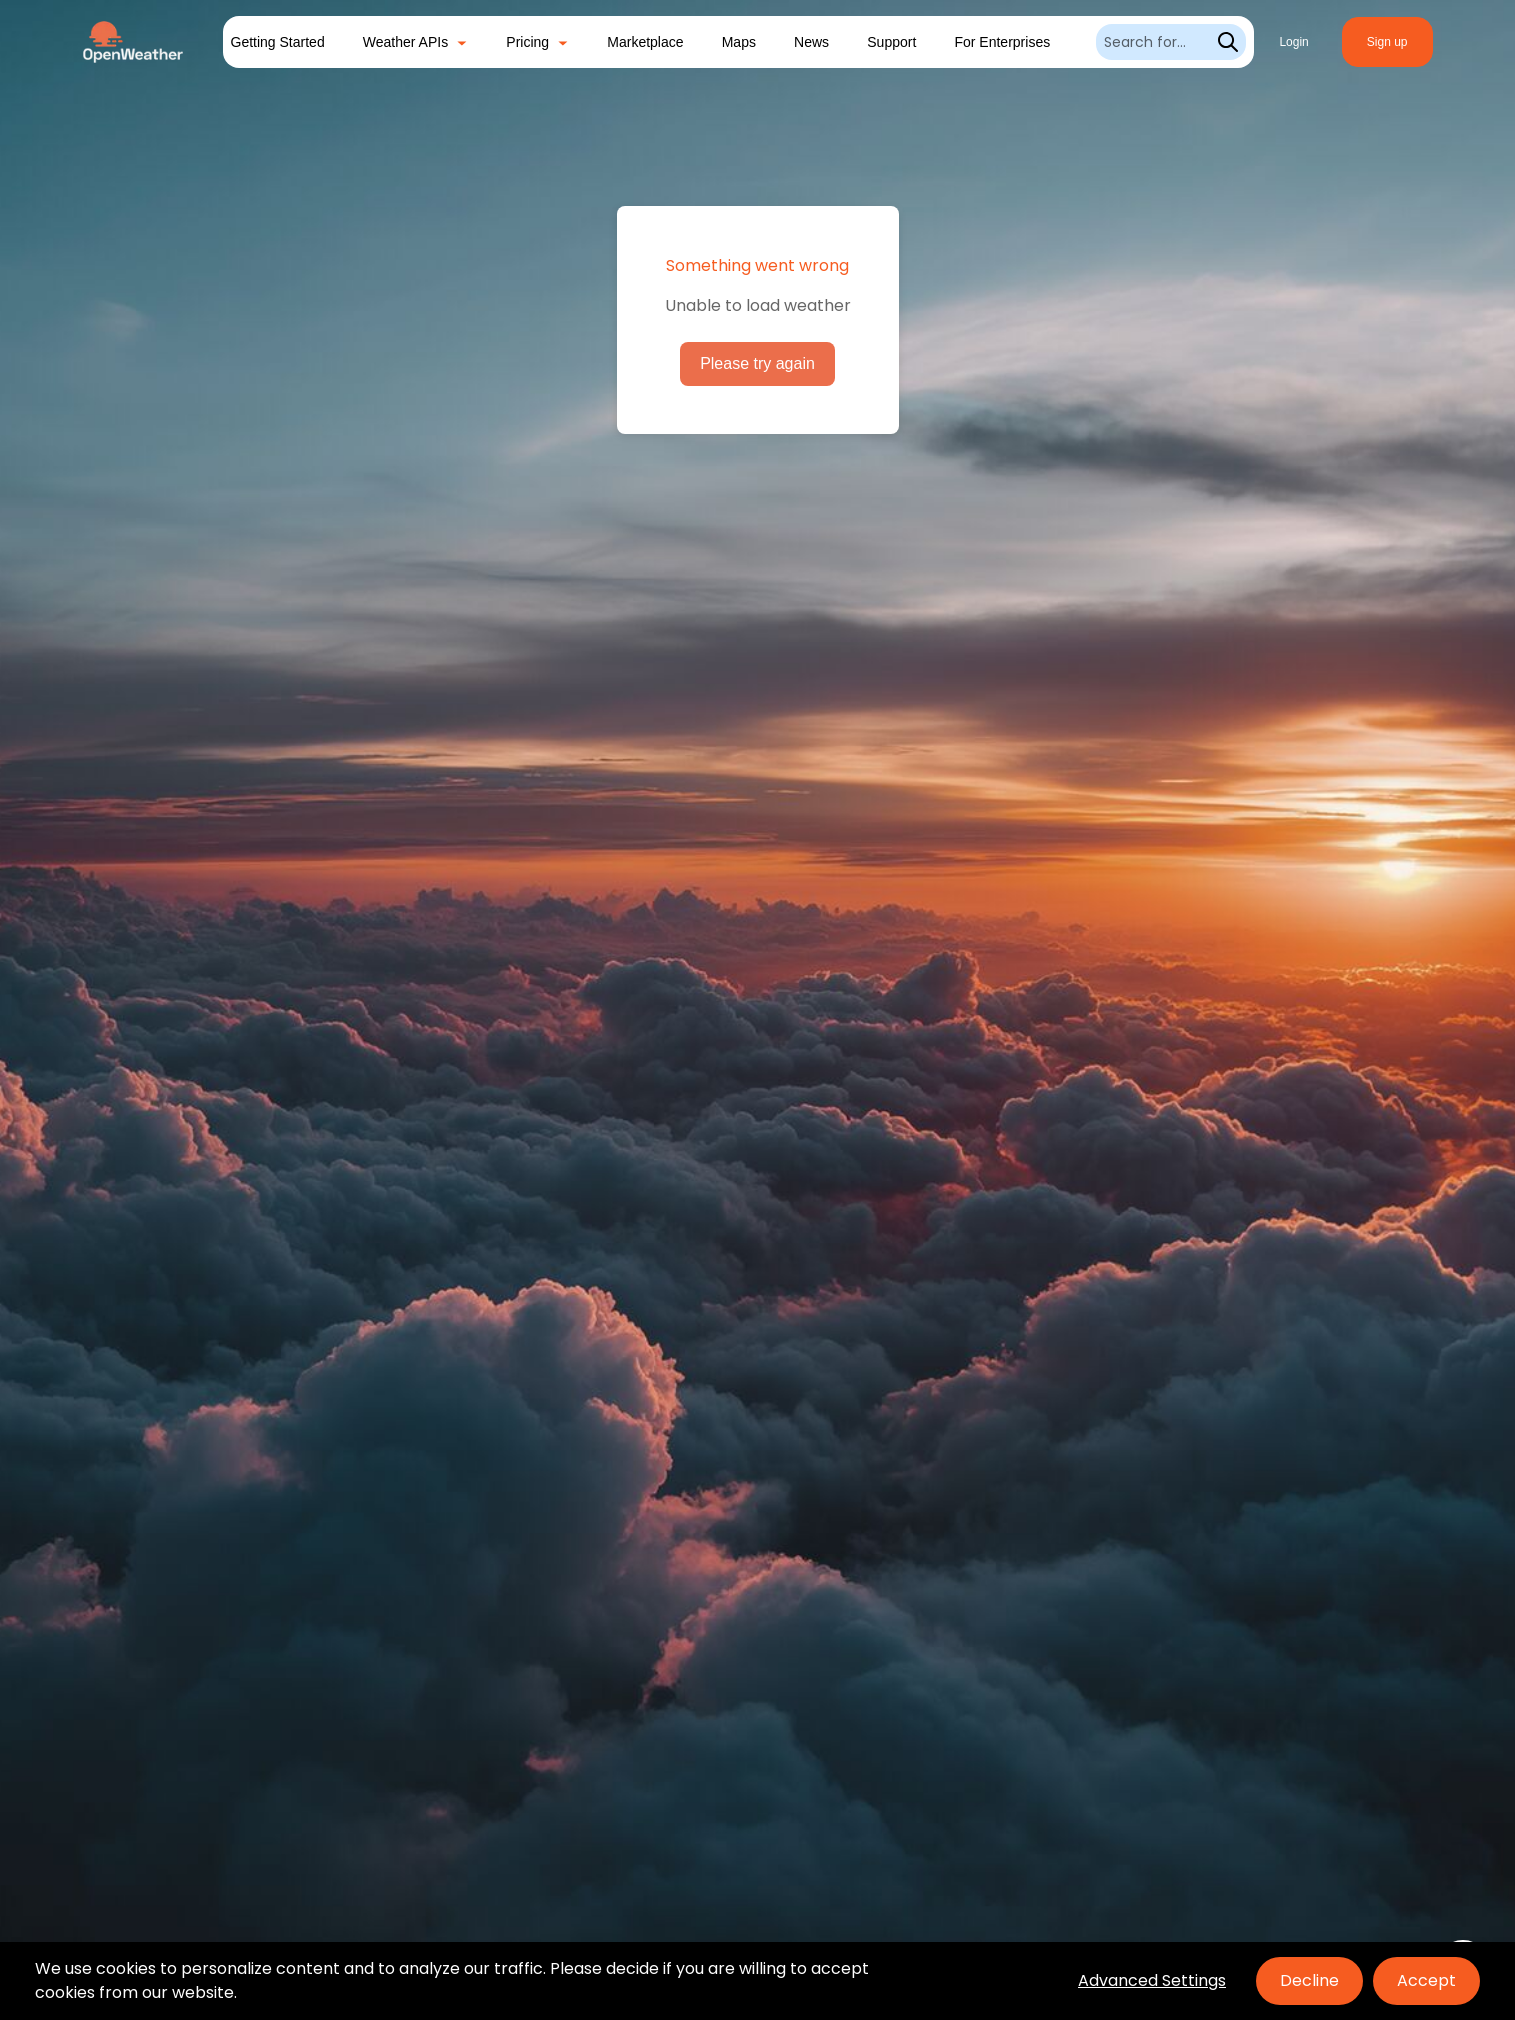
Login (1293, 42)
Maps (739, 42)
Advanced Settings (1152, 1980)
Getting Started (278, 42)
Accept (1426, 1980)
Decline (1309, 1980)
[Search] (1171, 42)
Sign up (1387, 42)
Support (891, 42)
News (811, 42)
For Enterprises (1002, 42)
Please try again (757, 363)
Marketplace (645, 42)
